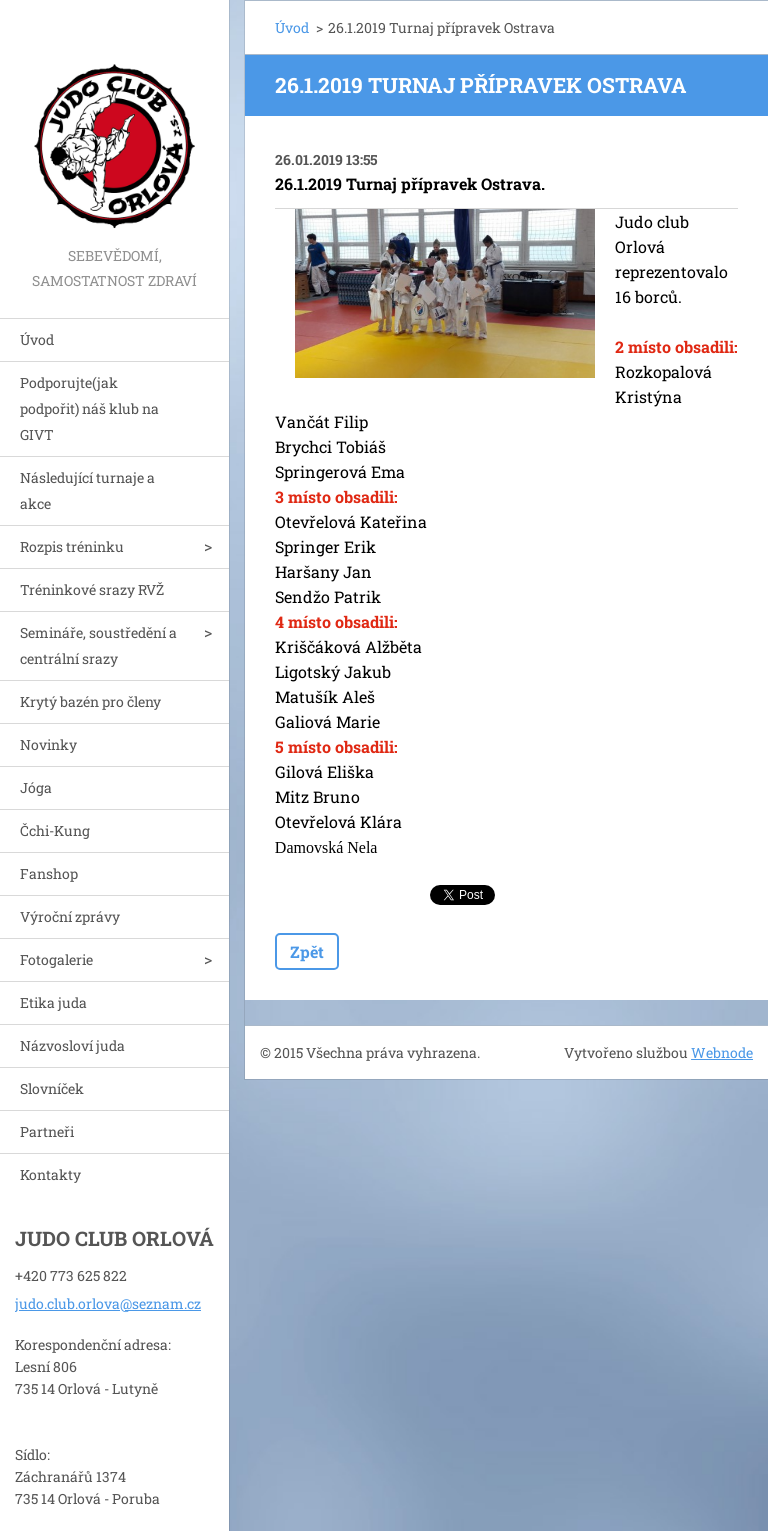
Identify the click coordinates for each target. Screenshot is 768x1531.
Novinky (48, 744)
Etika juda (53, 1002)
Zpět (307, 951)
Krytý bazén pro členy (90, 701)
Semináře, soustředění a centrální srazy (98, 645)
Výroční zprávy (70, 916)
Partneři (47, 1131)
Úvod (37, 339)
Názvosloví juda (72, 1045)
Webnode (722, 1052)
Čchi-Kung (55, 830)
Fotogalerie (56, 959)
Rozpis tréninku (72, 546)
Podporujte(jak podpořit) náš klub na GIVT (89, 408)
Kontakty (50, 1174)
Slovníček (52, 1088)
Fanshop (49, 873)
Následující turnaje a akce (87, 490)
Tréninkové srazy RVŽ (92, 589)
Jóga (36, 787)
